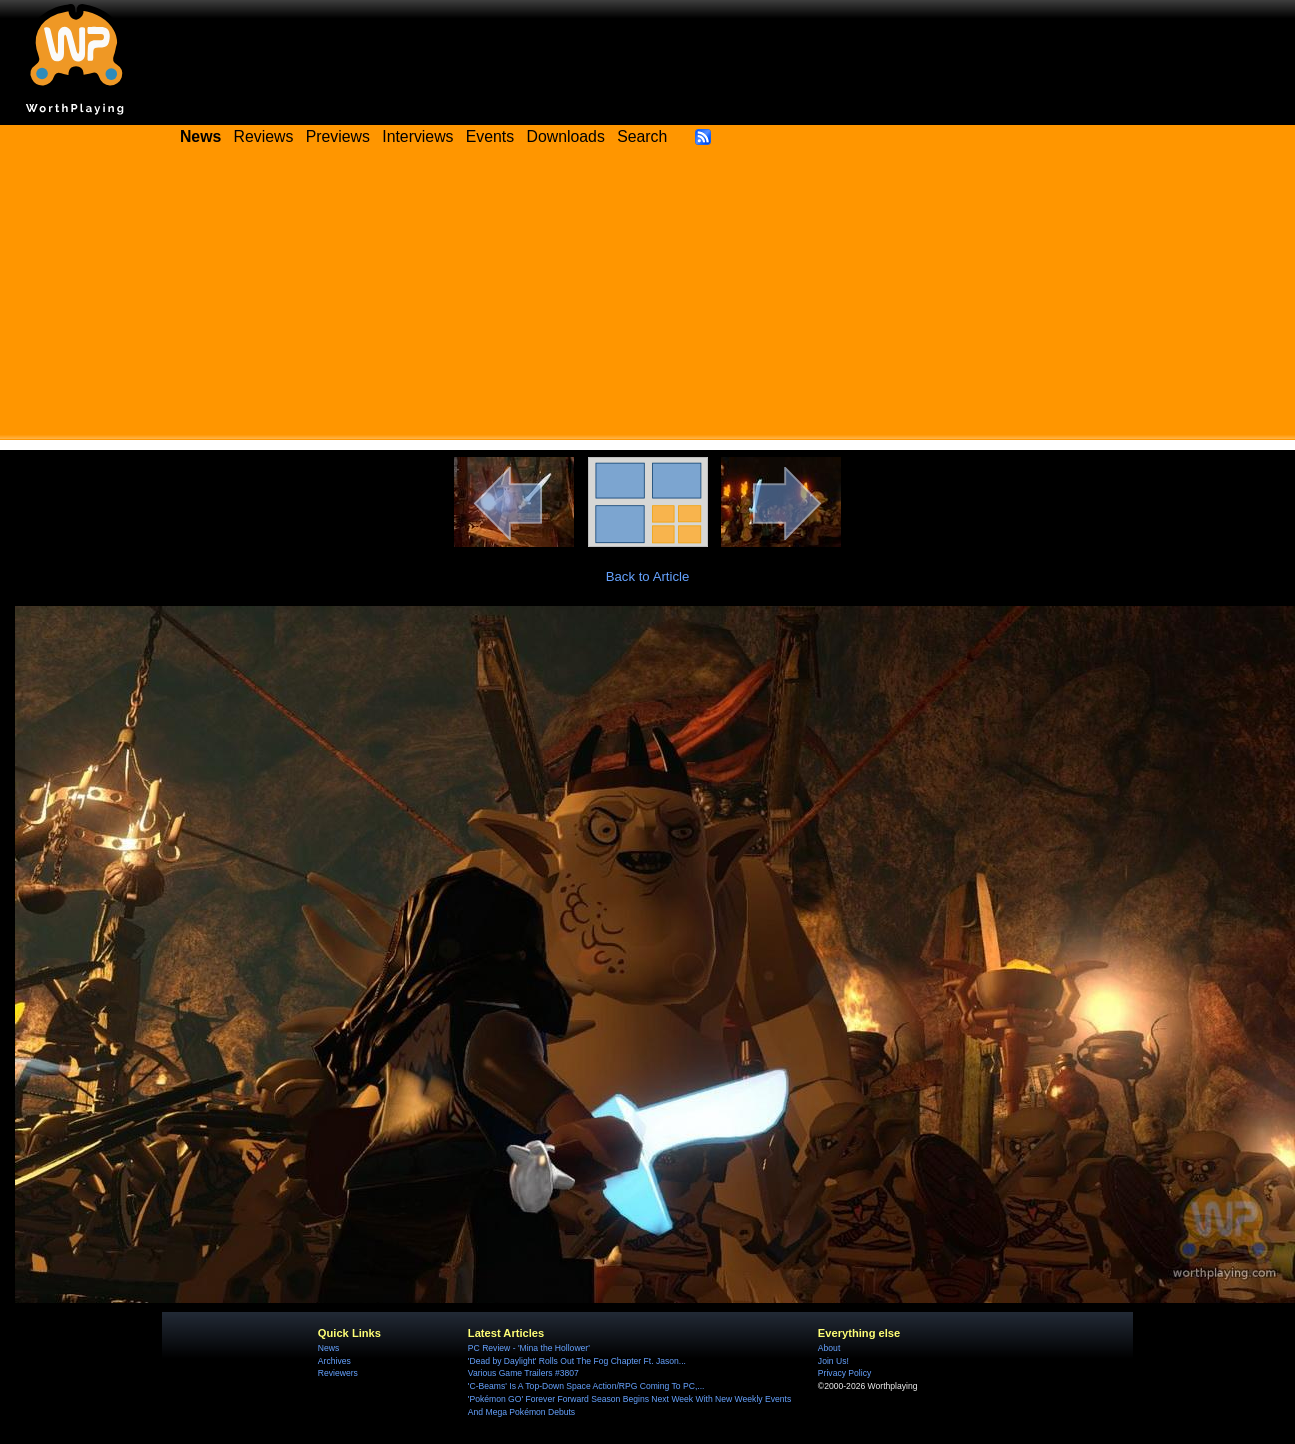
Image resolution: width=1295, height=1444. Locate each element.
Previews (338, 136)
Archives (334, 1361)
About (829, 1348)
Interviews (417, 136)
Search (642, 136)
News (328, 1348)
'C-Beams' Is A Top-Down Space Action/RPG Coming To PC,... (586, 1386)
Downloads (566, 136)
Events (490, 136)
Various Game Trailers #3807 (523, 1373)
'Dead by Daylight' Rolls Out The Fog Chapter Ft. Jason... (577, 1361)
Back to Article (648, 576)
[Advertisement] (648, 300)
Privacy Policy (844, 1373)
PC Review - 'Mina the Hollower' (529, 1348)
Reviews (264, 136)
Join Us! (833, 1361)
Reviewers (338, 1373)
